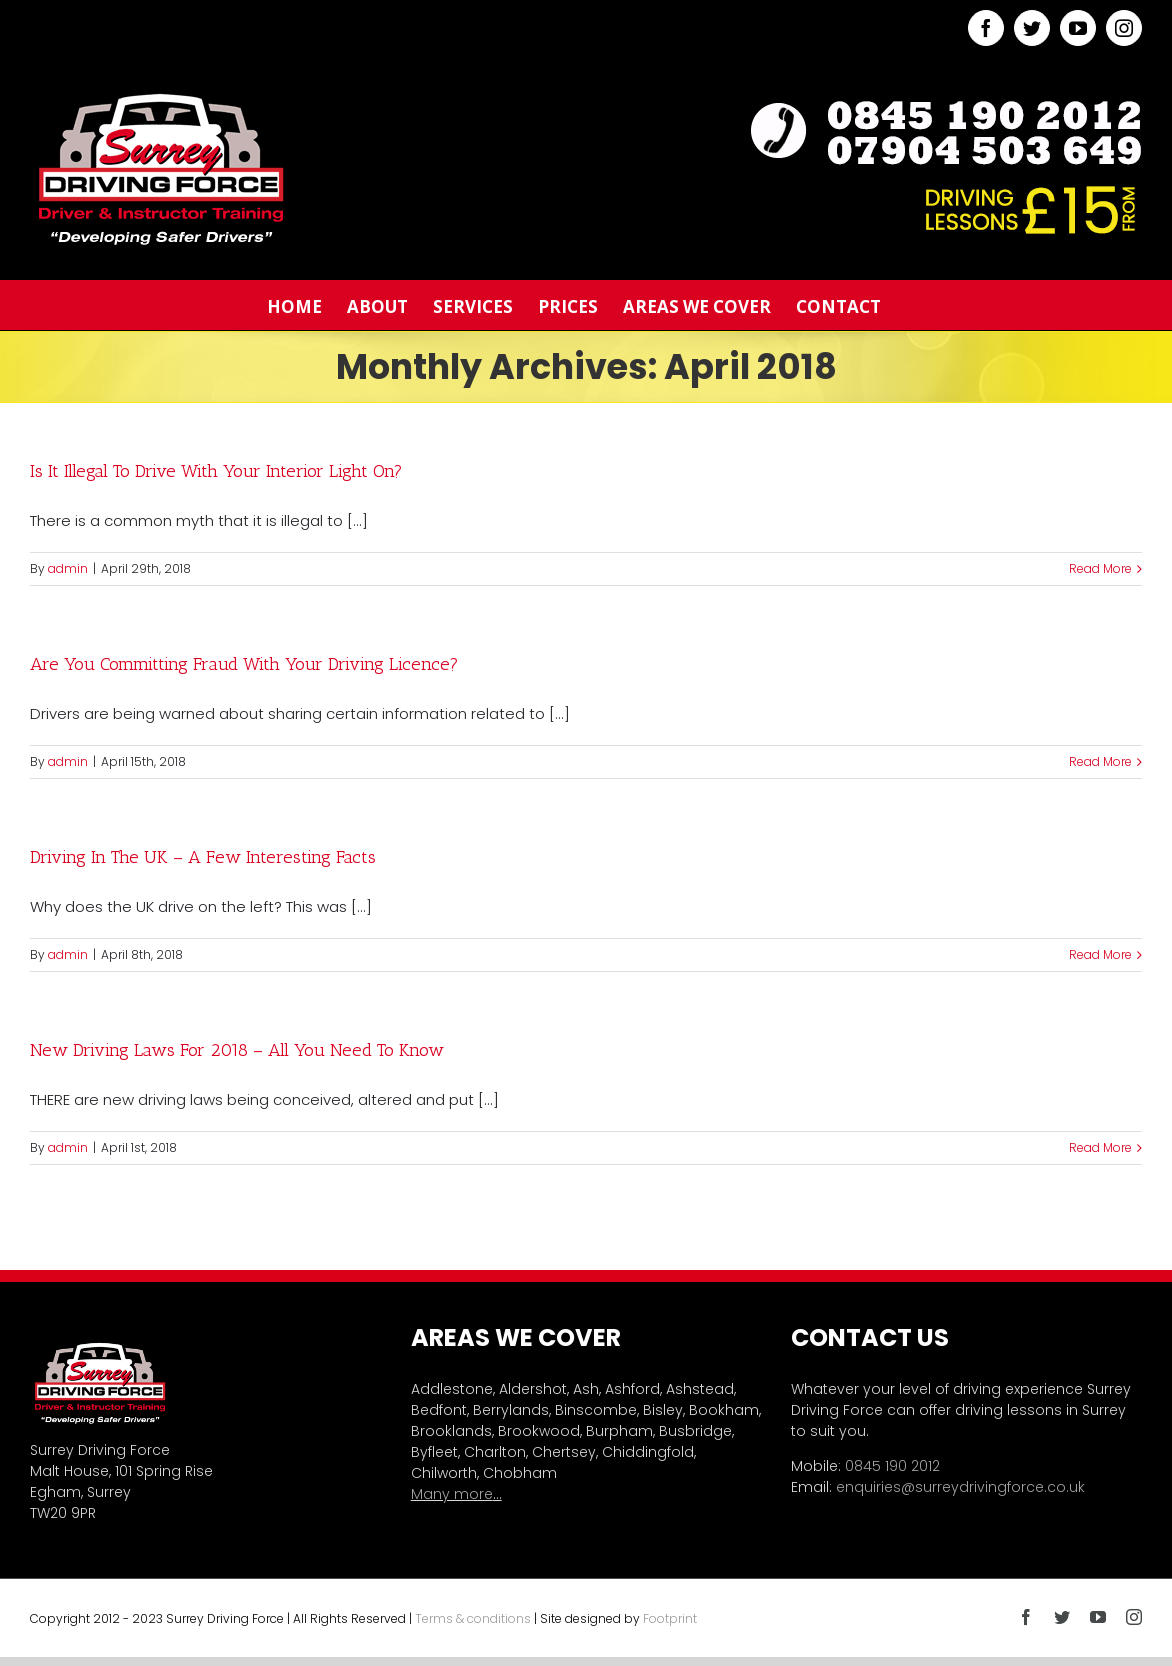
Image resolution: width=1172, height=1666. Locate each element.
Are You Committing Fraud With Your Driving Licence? (244, 664)
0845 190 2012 (892, 1466)
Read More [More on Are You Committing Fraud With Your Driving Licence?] (1100, 761)
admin (68, 568)
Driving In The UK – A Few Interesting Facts (203, 857)
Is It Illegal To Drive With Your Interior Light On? (216, 471)
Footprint (670, 1618)
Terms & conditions (473, 1618)
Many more (452, 1494)
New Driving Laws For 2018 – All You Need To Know (237, 1050)
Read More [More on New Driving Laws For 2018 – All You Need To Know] (1100, 1147)
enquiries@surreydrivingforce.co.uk (960, 1487)
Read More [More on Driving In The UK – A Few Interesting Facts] (1100, 954)
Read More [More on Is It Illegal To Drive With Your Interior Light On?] (1100, 568)
